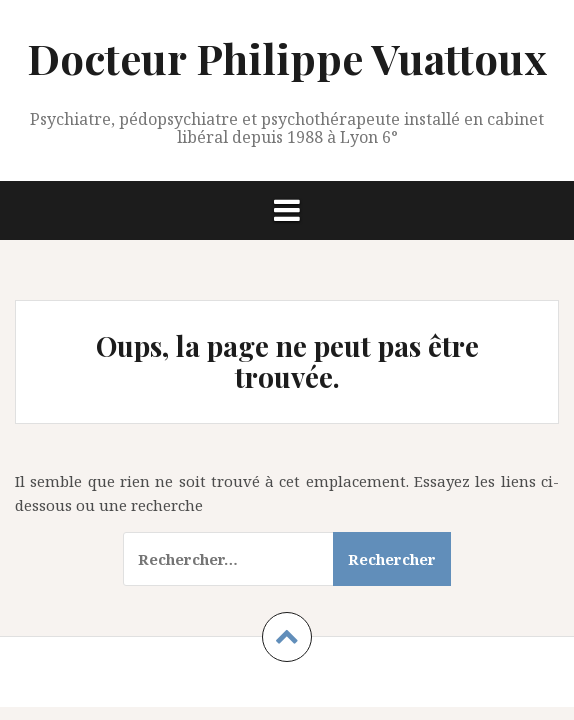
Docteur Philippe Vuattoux (287, 58)
